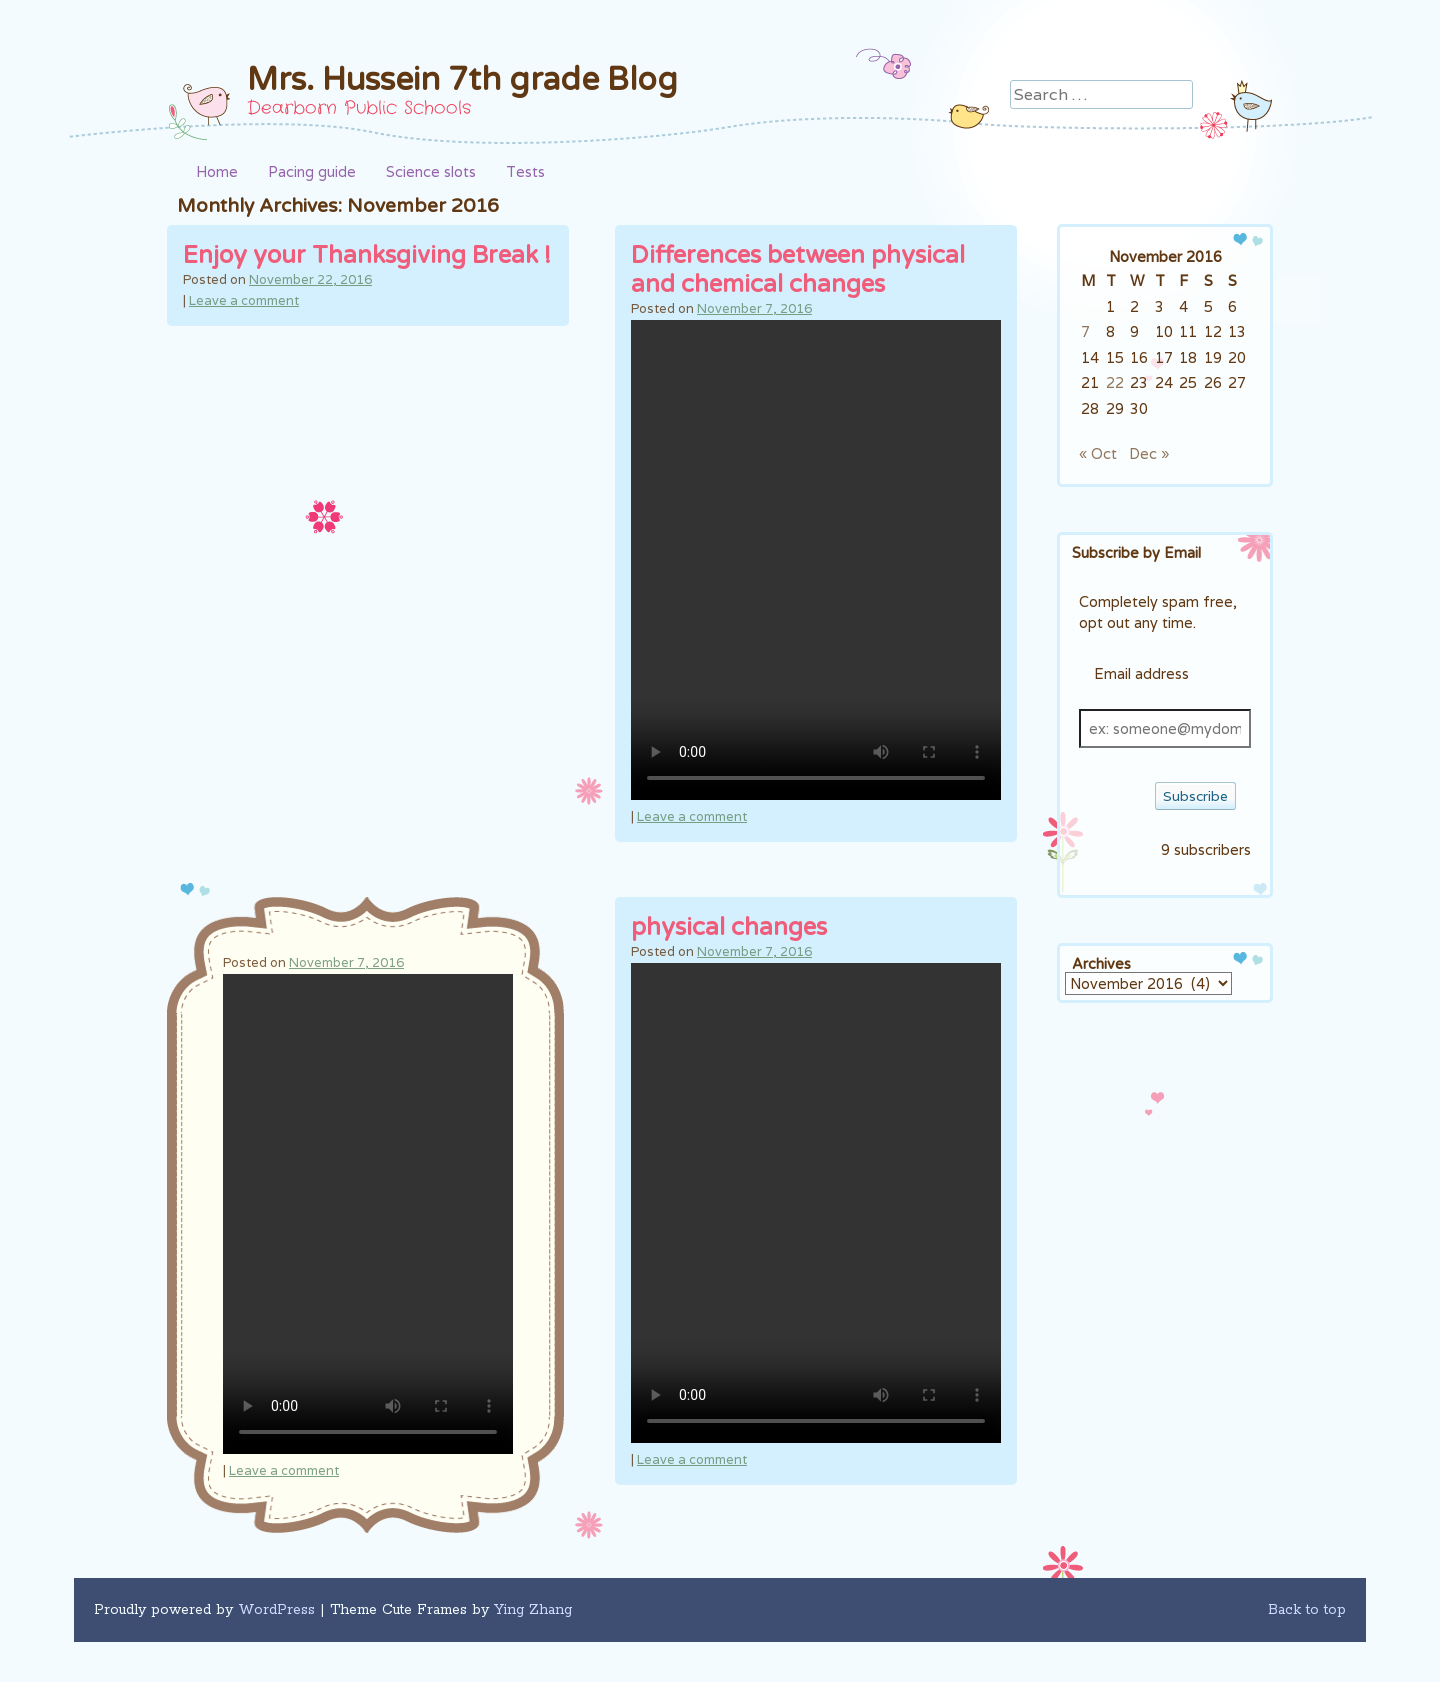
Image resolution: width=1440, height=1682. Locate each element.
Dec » (1149, 453)
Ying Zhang (533, 1610)
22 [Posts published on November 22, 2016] (1115, 382)
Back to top (1307, 1610)
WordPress (276, 1610)
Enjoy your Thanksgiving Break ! (367, 255)
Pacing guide (312, 171)
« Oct (1098, 453)
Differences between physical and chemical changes (798, 270)
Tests (525, 171)
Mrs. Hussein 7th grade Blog (462, 80)
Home (217, 171)
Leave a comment (244, 300)
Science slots (431, 171)
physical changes (729, 927)
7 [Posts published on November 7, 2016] (1085, 331)
